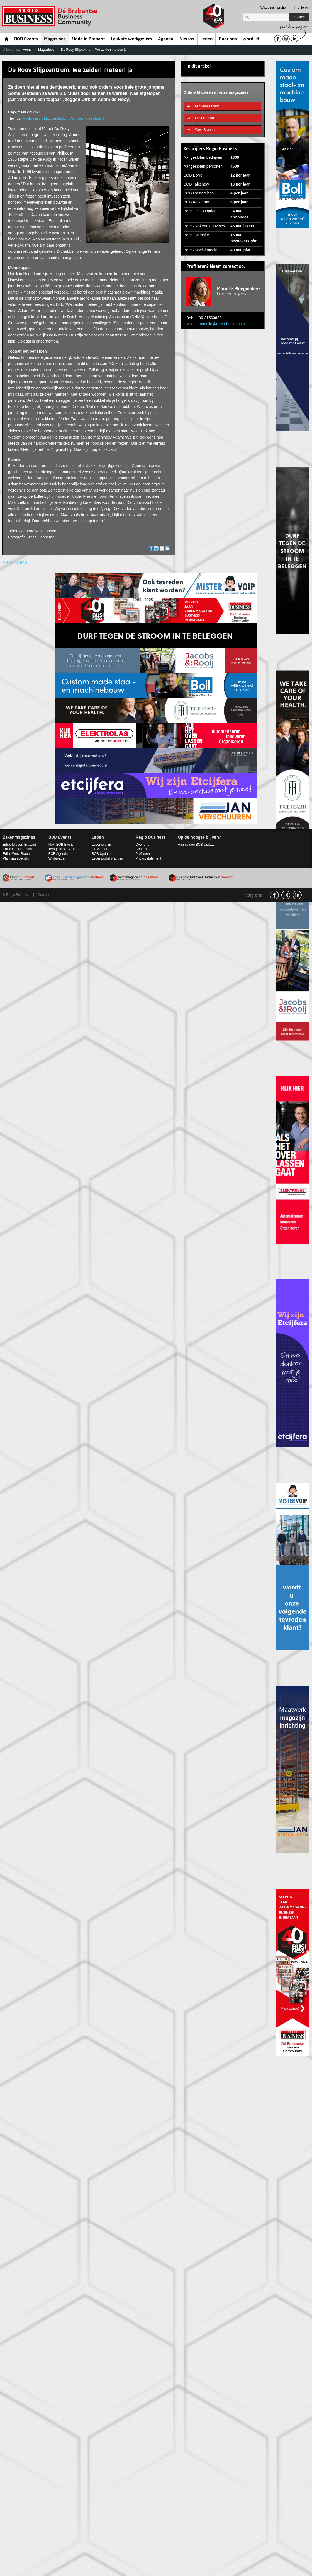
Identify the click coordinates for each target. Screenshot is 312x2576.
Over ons (228, 39)
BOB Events (26, 39)
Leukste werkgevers (131, 39)
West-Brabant (205, 130)
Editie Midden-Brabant (19, 844)
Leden (206, 39)
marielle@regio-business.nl (222, 324)
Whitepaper (56, 858)
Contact (141, 849)
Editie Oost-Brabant (17, 849)
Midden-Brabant (207, 106)
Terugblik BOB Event (63, 849)
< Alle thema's (15, 562)
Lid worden (100, 849)
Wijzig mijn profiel (273, 7)
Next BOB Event (60, 844)
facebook (274, 895)
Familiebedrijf (94, 119)
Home (6, 39)
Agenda (165, 39)
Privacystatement (148, 858)
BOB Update (101, 854)
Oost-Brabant (205, 118)
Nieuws (186, 39)
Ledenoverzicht (103, 844)
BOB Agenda (58, 854)
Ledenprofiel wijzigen (107, 858)
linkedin (297, 895)
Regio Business (50, 16)
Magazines (55, 39)
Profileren (301, 7)
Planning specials (16, 858)
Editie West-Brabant (18, 854)
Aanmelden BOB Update (196, 844)
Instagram (285, 895)
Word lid (251, 39)
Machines (76, 119)
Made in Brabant (88, 39)
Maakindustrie (33, 119)
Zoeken (299, 17)
